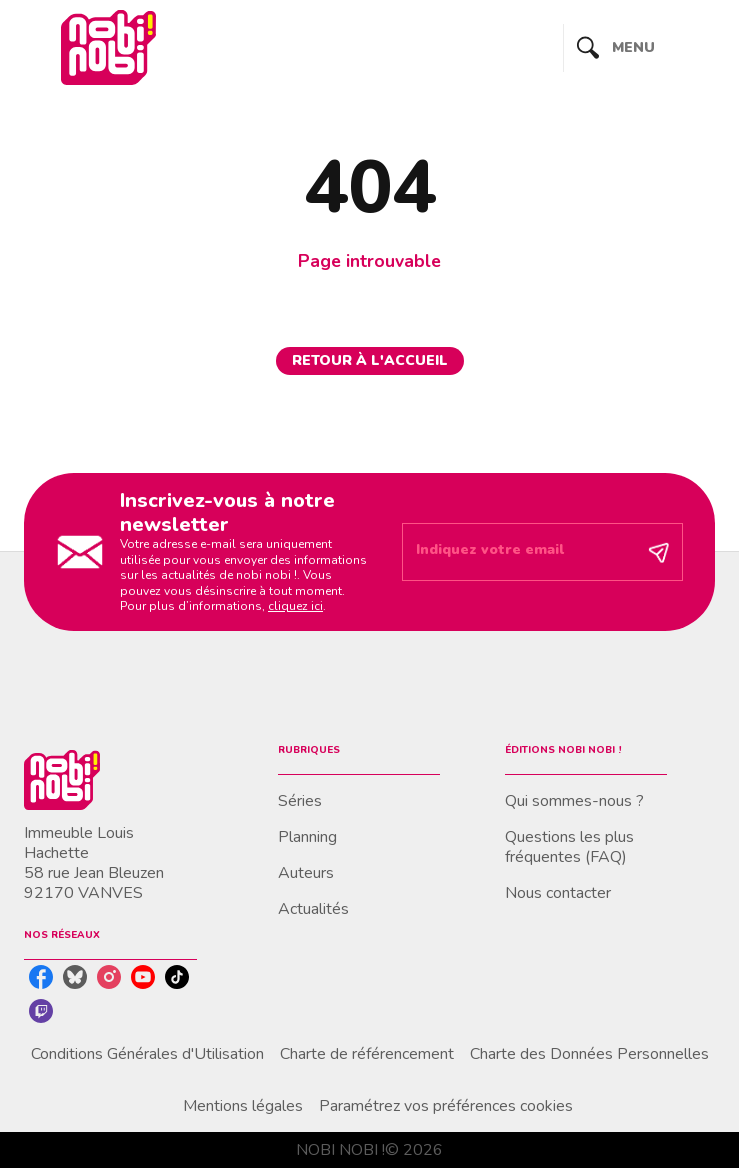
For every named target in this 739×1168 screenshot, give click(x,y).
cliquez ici (295, 606)
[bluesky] (75, 977)
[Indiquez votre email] (518, 552)
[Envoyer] (659, 552)
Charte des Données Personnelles (589, 1054)
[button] (370, 361)
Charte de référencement (367, 1054)
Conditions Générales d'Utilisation (147, 1054)
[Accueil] (108, 47)
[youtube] (143, 977)
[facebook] (41, 977)
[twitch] (41, 1011)
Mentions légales (243, 1106)
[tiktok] (177, 977)
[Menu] (639, 48)
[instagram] (109, 977)
